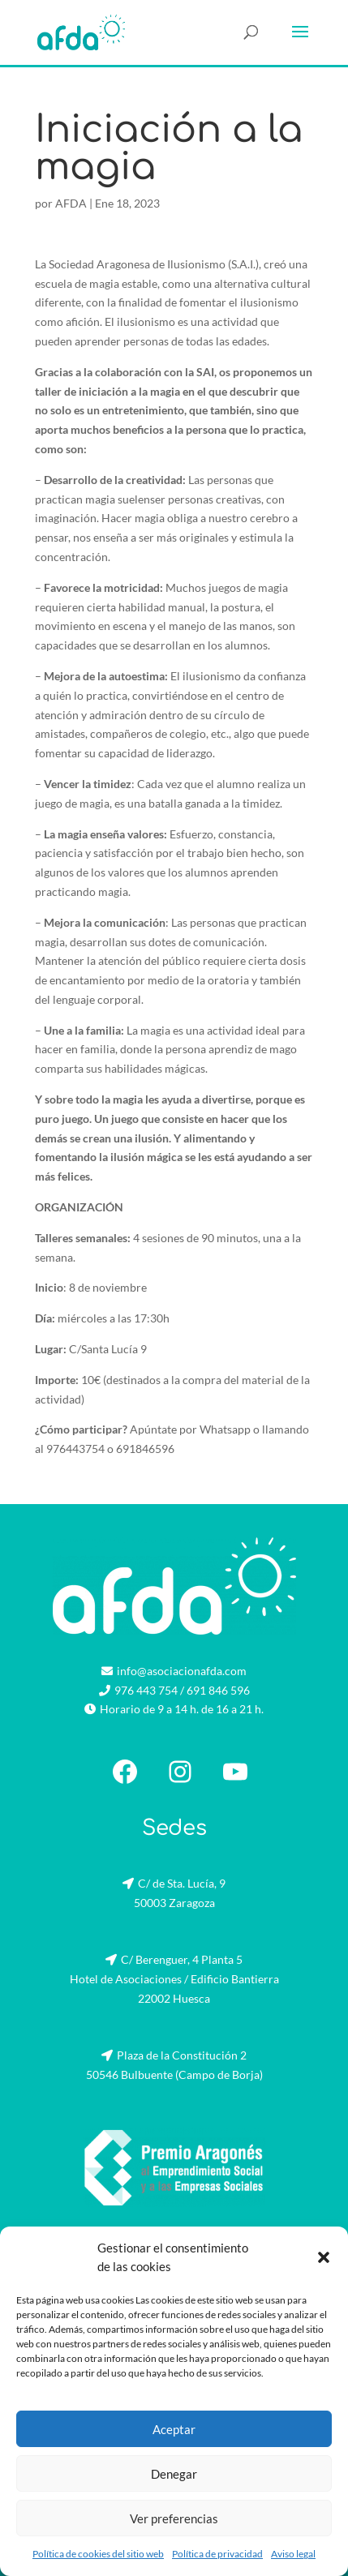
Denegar (174, 2474)
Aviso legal (293, 2554)
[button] (324, 2257)
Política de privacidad (217, 2554)
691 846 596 (218, 1690)
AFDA (71, 203)
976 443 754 (146, 1690)
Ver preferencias (174, 2518)
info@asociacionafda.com (182, 1671)
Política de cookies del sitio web (98, 2554)
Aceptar (174, 2429)
